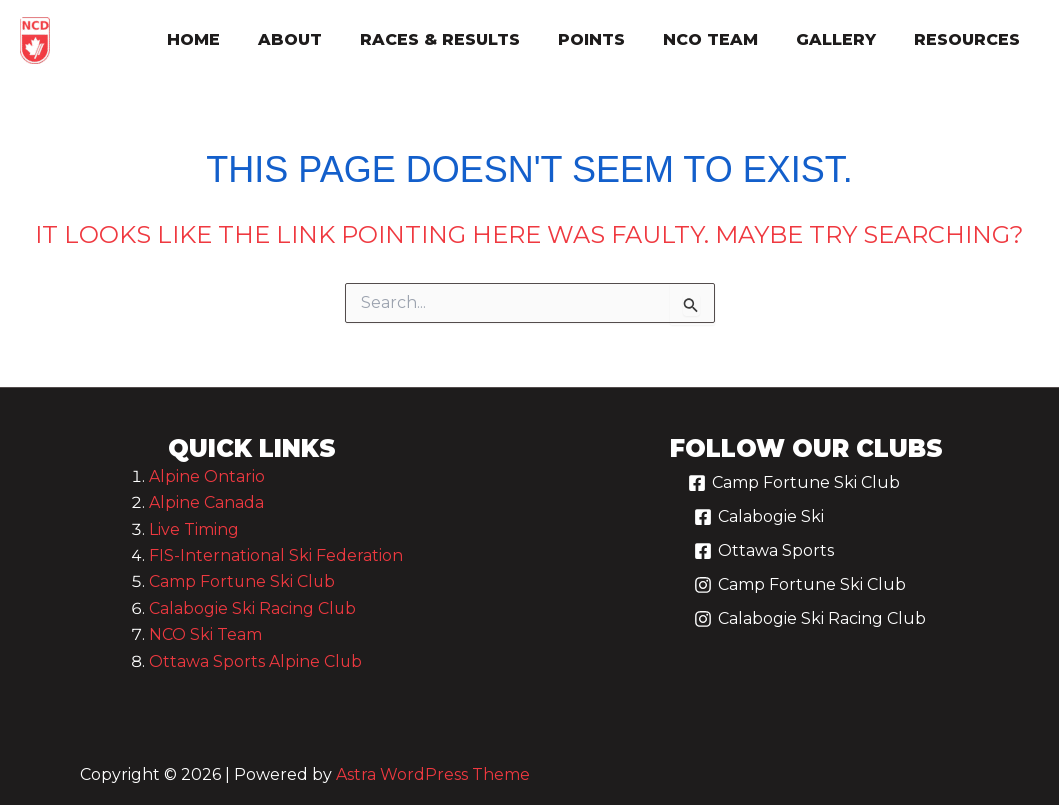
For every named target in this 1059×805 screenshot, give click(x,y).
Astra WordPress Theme (433, 774)
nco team (725, 39)
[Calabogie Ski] (758, 525)
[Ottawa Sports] (763, 559)
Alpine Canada (206, 502)
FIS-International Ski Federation (276, 555)
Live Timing (194, 529)
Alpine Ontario (207, 476)
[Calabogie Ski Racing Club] (809, 627)
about (323, 39)
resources (970, 39)
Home (232, 39)
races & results (467, 39)
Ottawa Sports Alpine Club (256, 661)
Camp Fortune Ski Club (243, 581)
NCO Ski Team (205, 634)
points (612, 39)
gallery (845, 39)
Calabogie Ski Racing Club (253, 608)
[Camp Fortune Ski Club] (793, 491)
